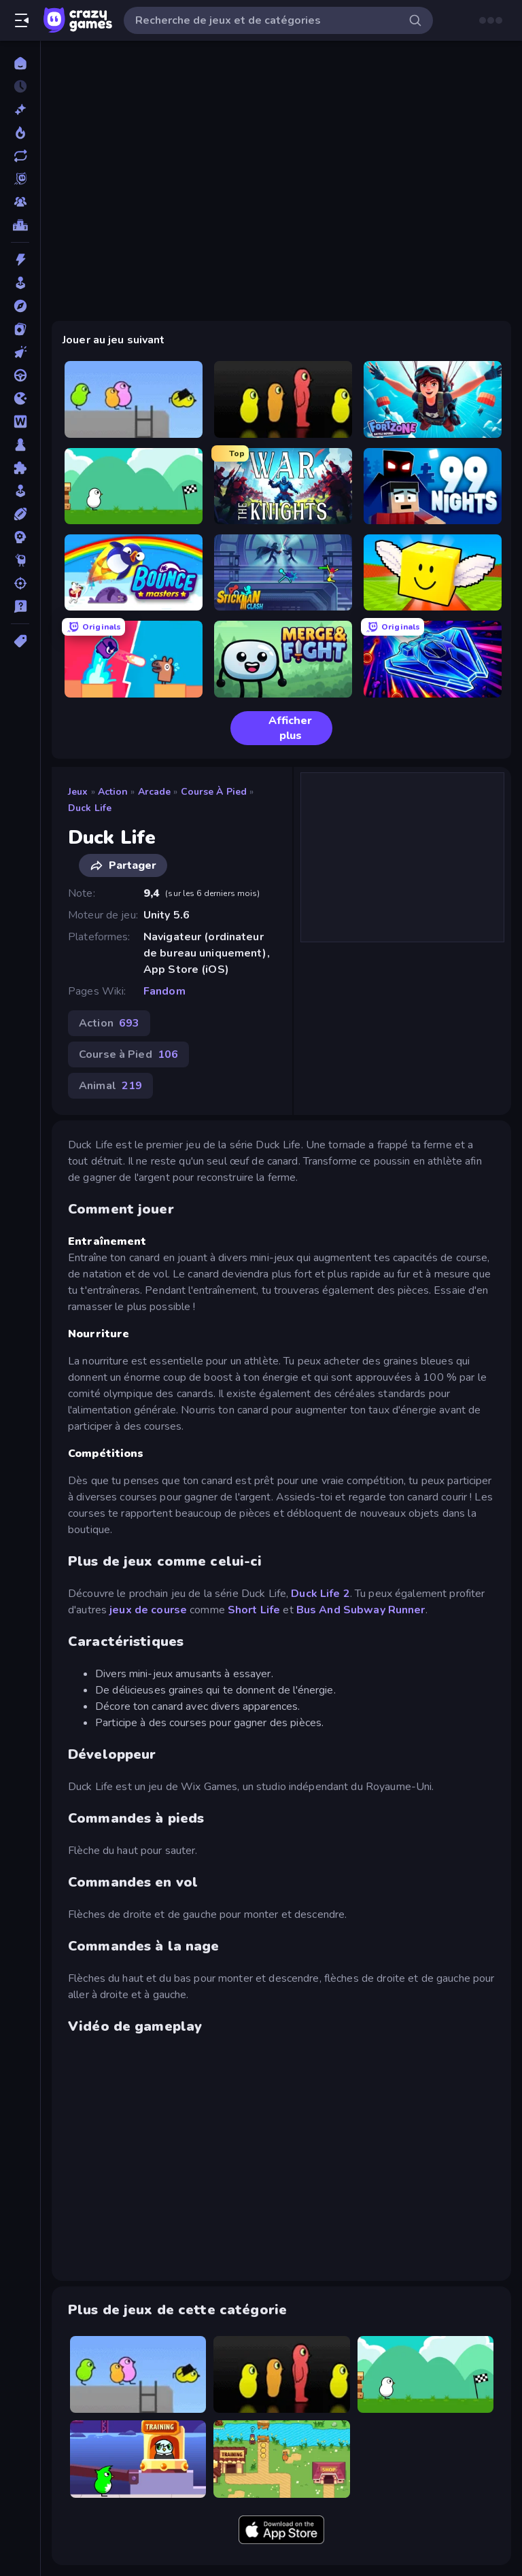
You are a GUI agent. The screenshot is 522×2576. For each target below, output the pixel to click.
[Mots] (20, 421)
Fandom (164, 991)
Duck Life (89, 808)
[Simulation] (20, 490)
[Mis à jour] (20, 155)
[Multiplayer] (20, 201)
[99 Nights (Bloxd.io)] (432, 486)
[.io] (20, 398)
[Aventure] (20, 305)
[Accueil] (20, 63)
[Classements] (20, 225)
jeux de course (147, 1609)
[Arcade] (20, 282)
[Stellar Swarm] (432, 658)
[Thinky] (20, 560)
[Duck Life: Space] (138, 2458)
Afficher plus (276, 728)
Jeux (78, 791)
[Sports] (20, 514)
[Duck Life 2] (133, 399)
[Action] (20, 259)
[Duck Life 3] (283, 399)
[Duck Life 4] (133, 486)
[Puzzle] (20, 467)
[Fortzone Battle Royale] (432, 399)
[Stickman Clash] (283, 572)
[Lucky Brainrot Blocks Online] (432, 572)
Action (113, 791)
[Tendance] (20, 132)
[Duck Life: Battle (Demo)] (281, 2458)
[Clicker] (20, 352)
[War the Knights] (283, 486)
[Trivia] (20, 606)
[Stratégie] (20, 537)
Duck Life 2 (320, 1593)
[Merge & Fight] (283, 658)
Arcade (154, 791)
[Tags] (20, 641)
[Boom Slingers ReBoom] (133, 658)
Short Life (254, 1609)
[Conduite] (20, 375)
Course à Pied (214, 791)
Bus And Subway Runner (360, 1609)
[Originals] (20, 178)
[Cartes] (20, 329)
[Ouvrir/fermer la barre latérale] (21, 20)
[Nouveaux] (20, 109)
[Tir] (20, 583)
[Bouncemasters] (133, 572)
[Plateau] (20, 444)
